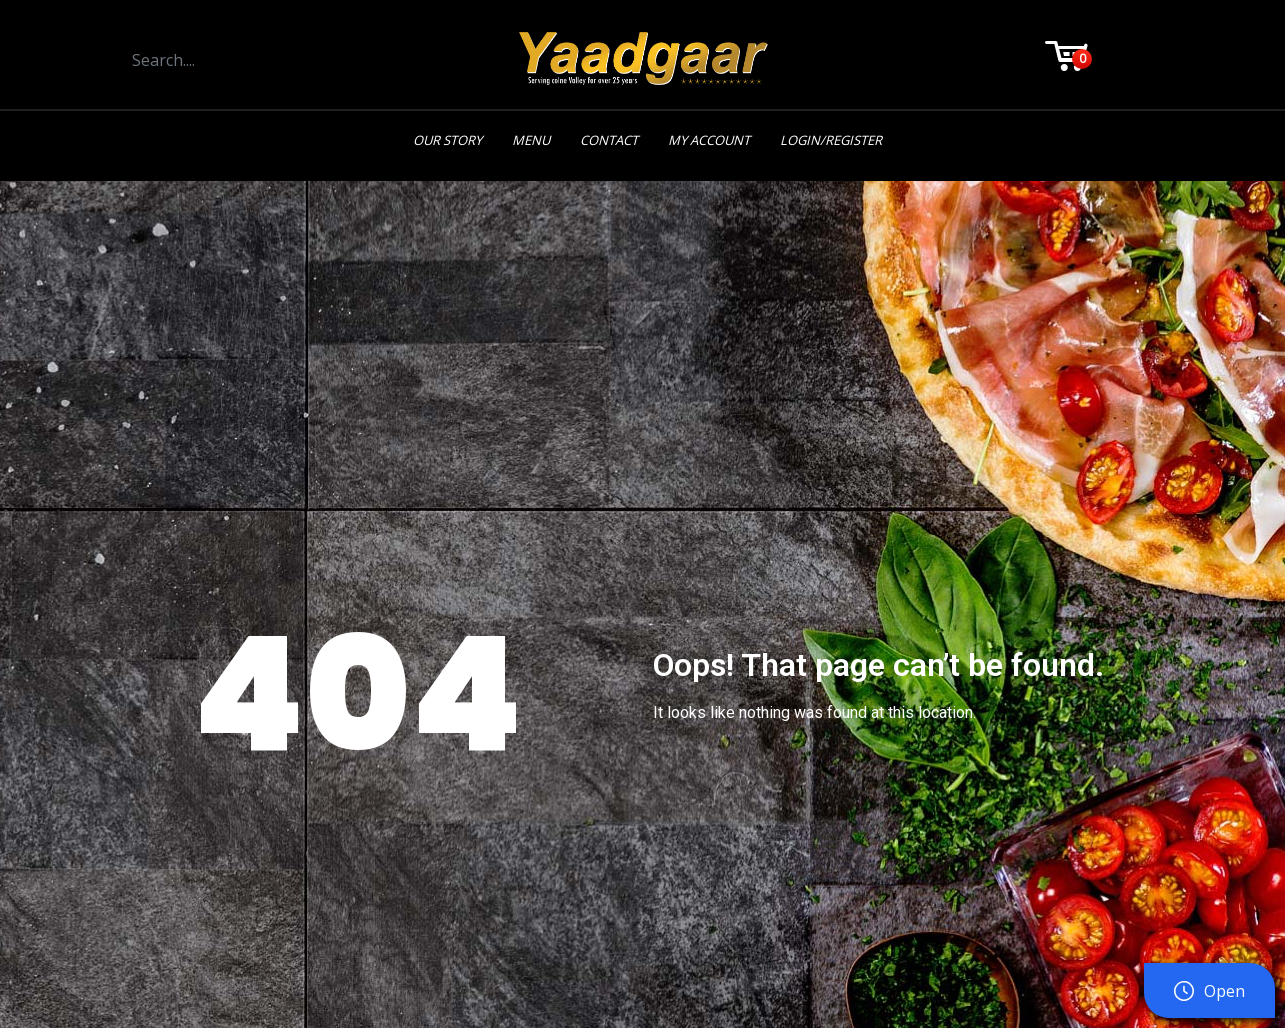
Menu (531, 140)
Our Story (447, 140)
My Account (709, 140)
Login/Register (831, 140)
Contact (609, 140)
